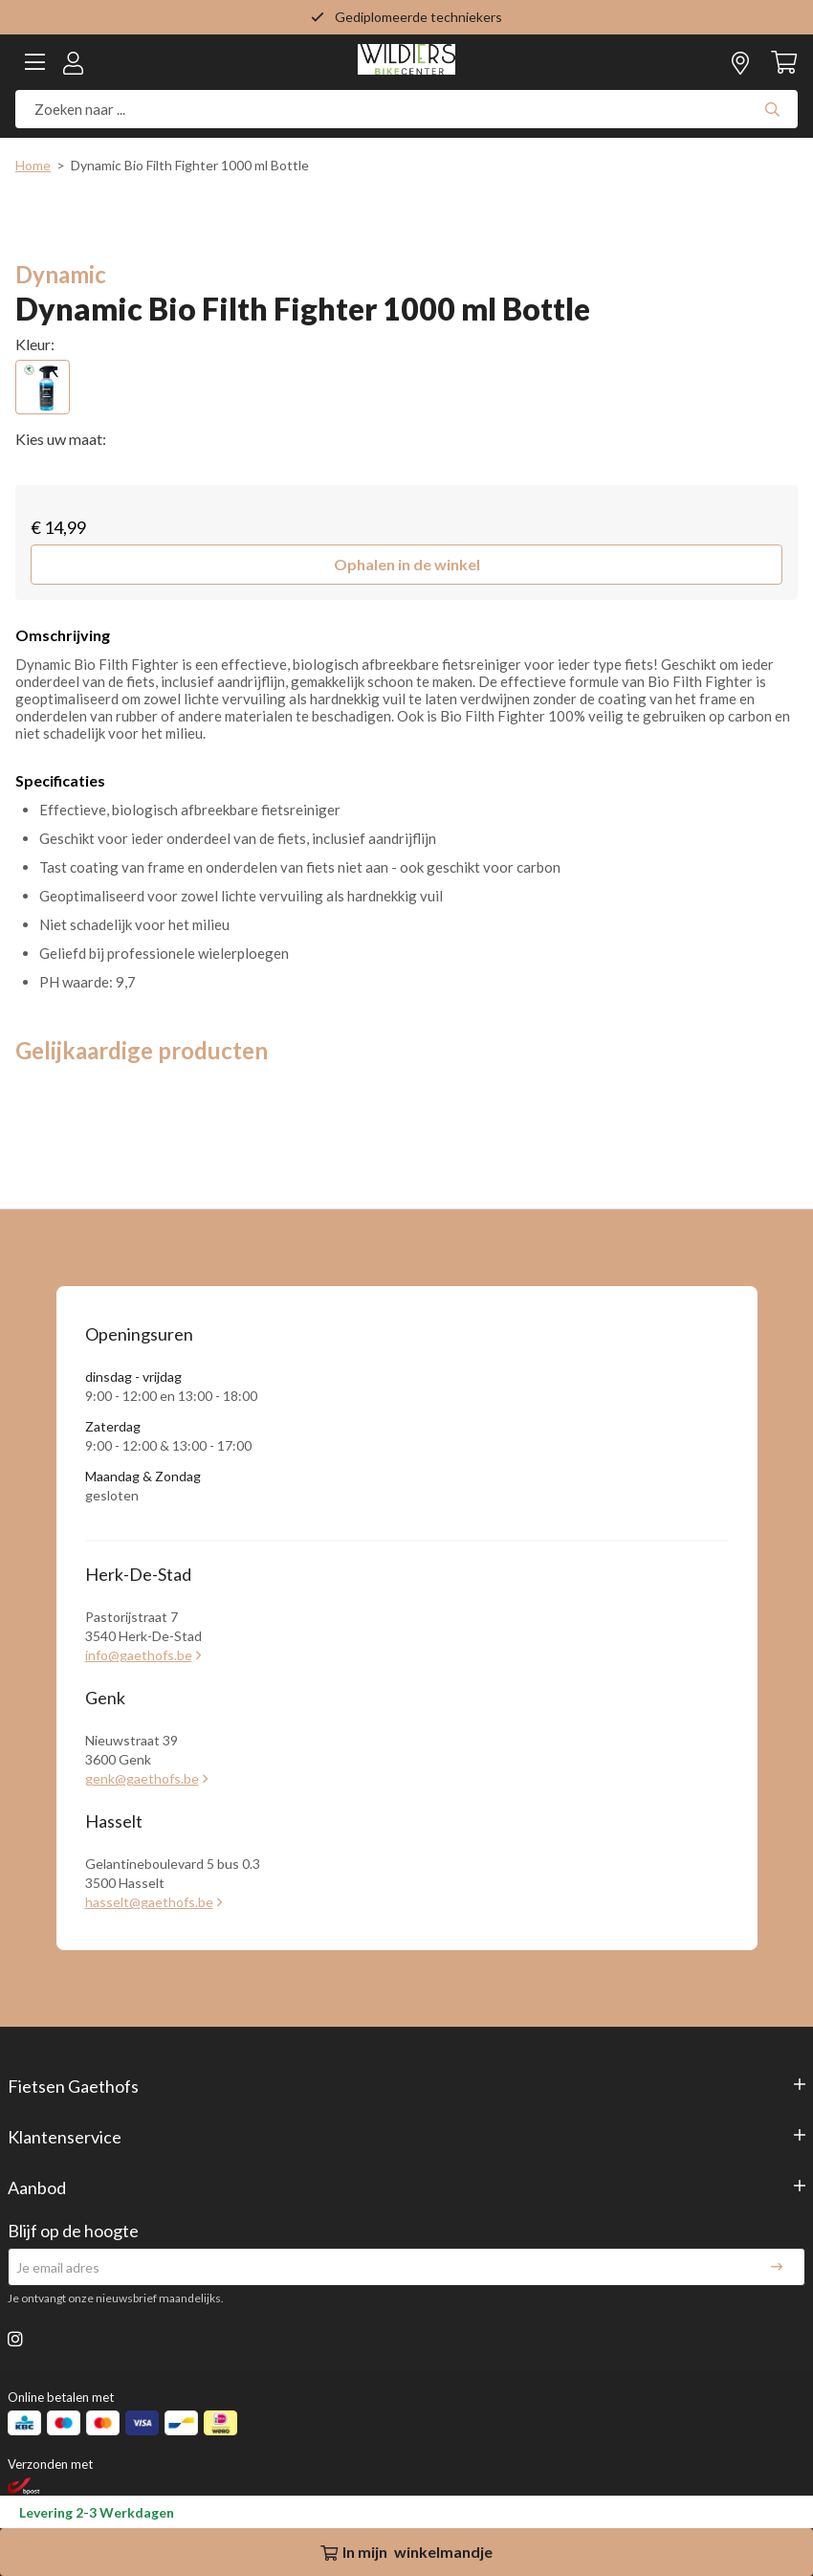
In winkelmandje (406, 2552)
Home (33, 165)
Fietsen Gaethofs (73, 2086)
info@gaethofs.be (138, 1655)
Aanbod (37, 2187)
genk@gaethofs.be (142, 1778)
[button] (406, 564)
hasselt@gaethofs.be (149, 1902)
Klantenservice (64, 2136)
